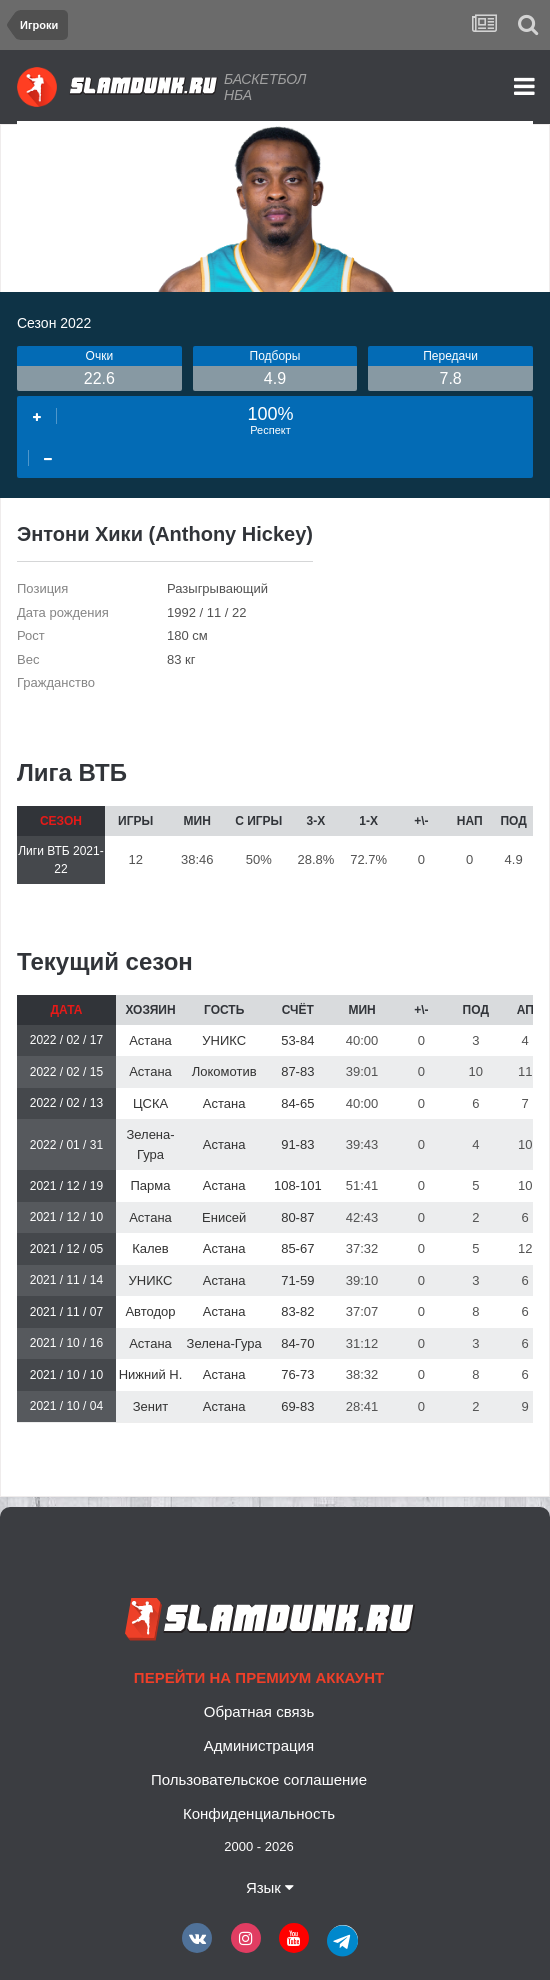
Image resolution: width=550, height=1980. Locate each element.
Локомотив (224, 1071)
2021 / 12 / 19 (66, 1186)
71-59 (297, 1280)
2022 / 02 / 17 (66, 1040)
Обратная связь (259, 1711)
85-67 (297, 1248)
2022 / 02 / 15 (66, 1072)
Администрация (259, 1745)
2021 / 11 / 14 (66, 1280)
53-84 (297, 1040)
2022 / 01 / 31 (66, 1145)
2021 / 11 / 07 (66, 1312)
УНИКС (224, 1040)
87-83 (297, 1071)
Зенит (150, 1406)
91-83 (297, 1144)
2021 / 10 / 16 (66, 1343)
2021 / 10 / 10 (66, 1375)
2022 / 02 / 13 (66, 1103)
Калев (150, 1248)
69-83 (297, 1406)
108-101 (298, 1185)
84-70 (297, 1343)
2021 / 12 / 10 (66, 1217)
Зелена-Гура (224, 1343)
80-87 (297, 1217)
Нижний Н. (151, 1374)
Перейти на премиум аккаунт (259, 1677)
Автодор (150, 1311)
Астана (150, 1040)
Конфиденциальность (259, 1813)
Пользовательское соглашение (259, 1779)
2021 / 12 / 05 (66, 1249)
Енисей (224, 1217)
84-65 (297, 1103)
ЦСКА (150, 1103)
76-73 (297, 1374)
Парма (151, 1185)
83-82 (297, 1311)
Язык (270, 1887)
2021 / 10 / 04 (66, 1406)
